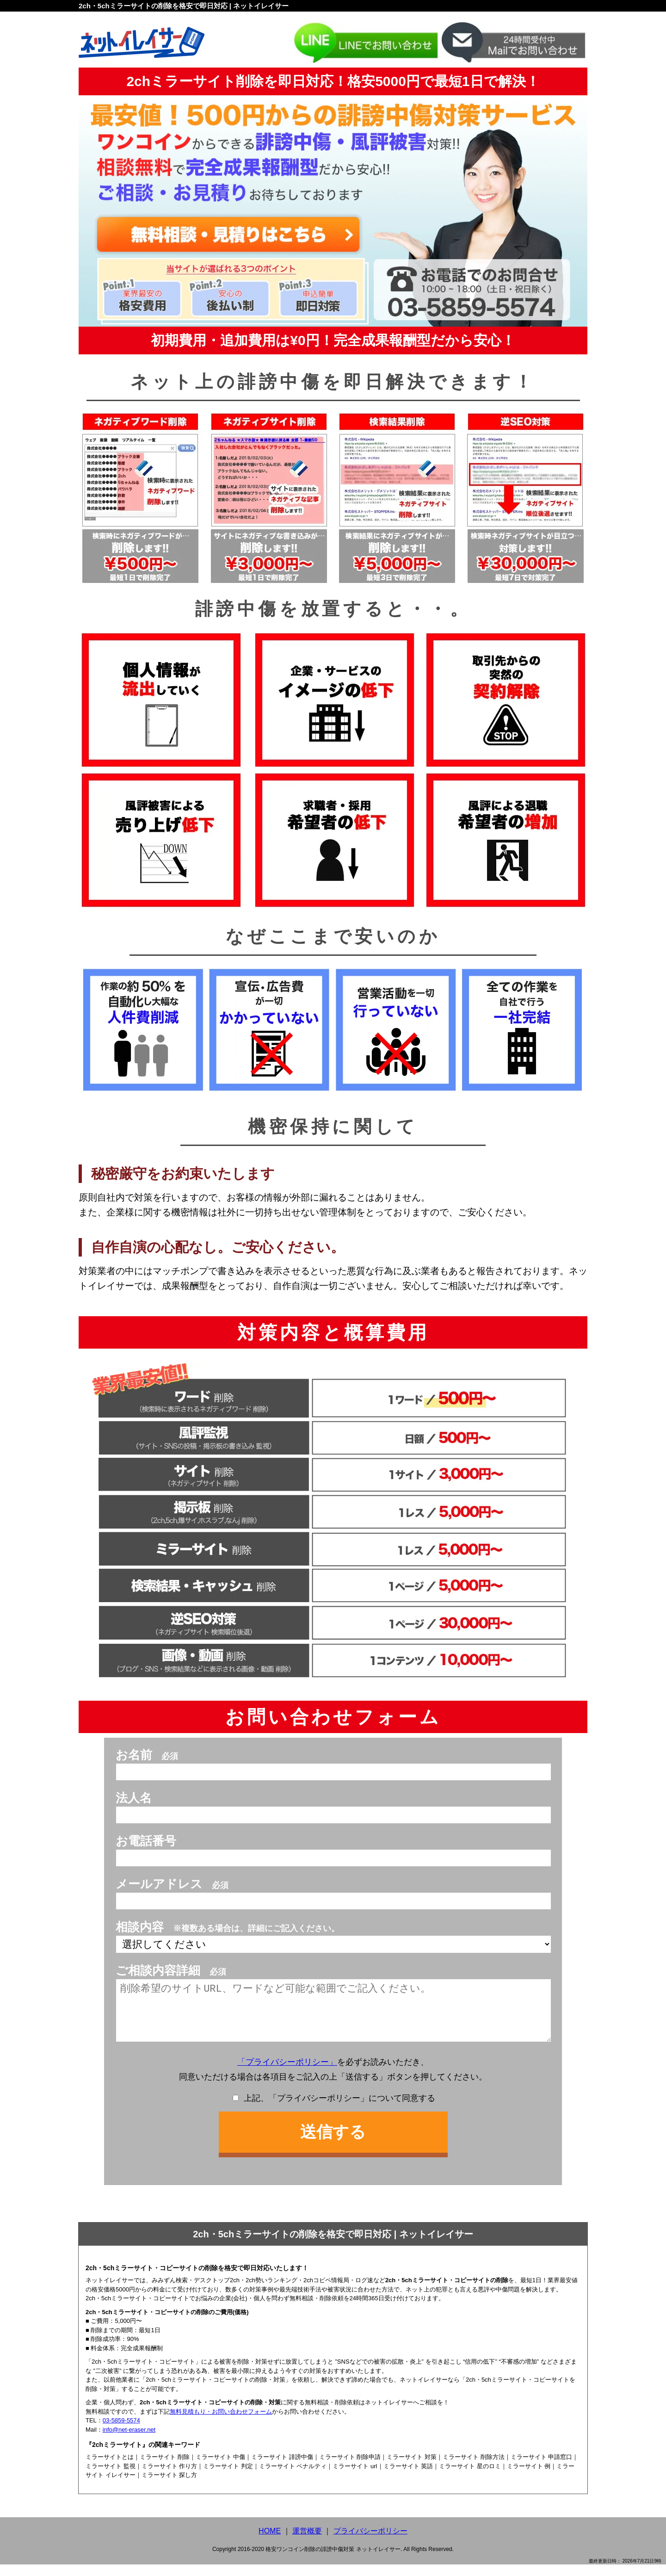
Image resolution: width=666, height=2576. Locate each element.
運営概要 (307, 2542)
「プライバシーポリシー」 (287, 2073)
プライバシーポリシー (370, 2542)
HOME (270, 2542)
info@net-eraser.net (129, 2441)
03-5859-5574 (121, 2431)
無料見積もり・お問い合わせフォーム (221, 2423)
